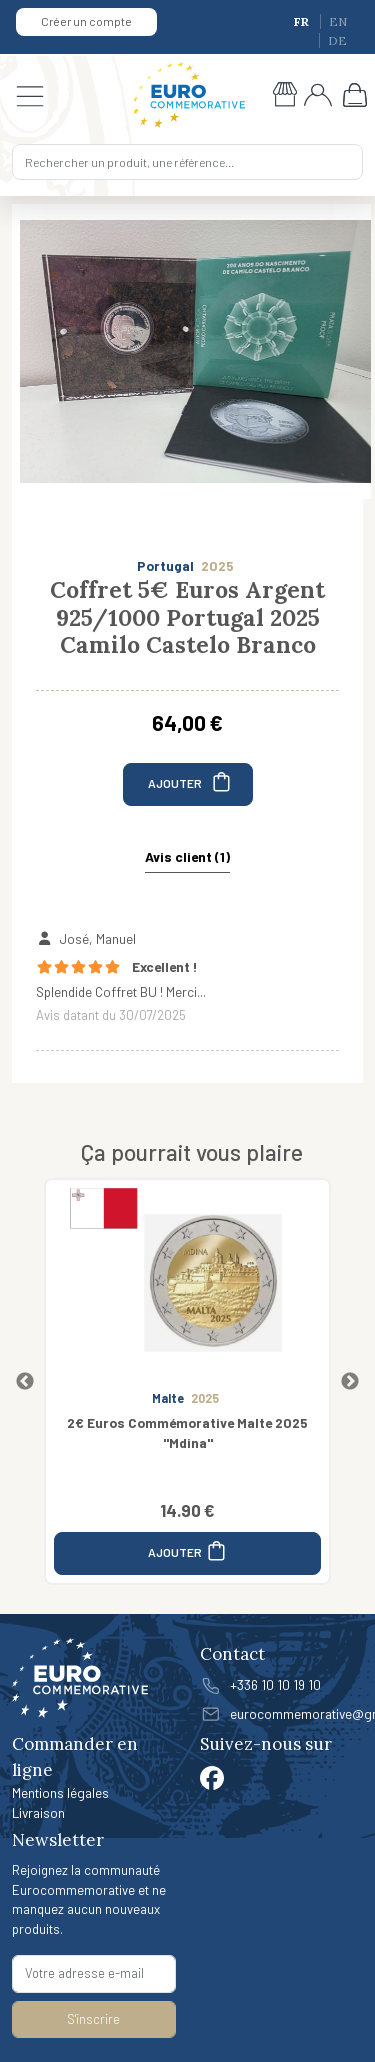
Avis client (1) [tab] (187, 856)
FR (303, 21)
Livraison (38, 1812)
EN (338, 21)
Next (350, 1382)
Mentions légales (60, 1792)
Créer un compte (86, 21)
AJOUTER (190, 781)
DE (337, 40)
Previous (25, 1382)
